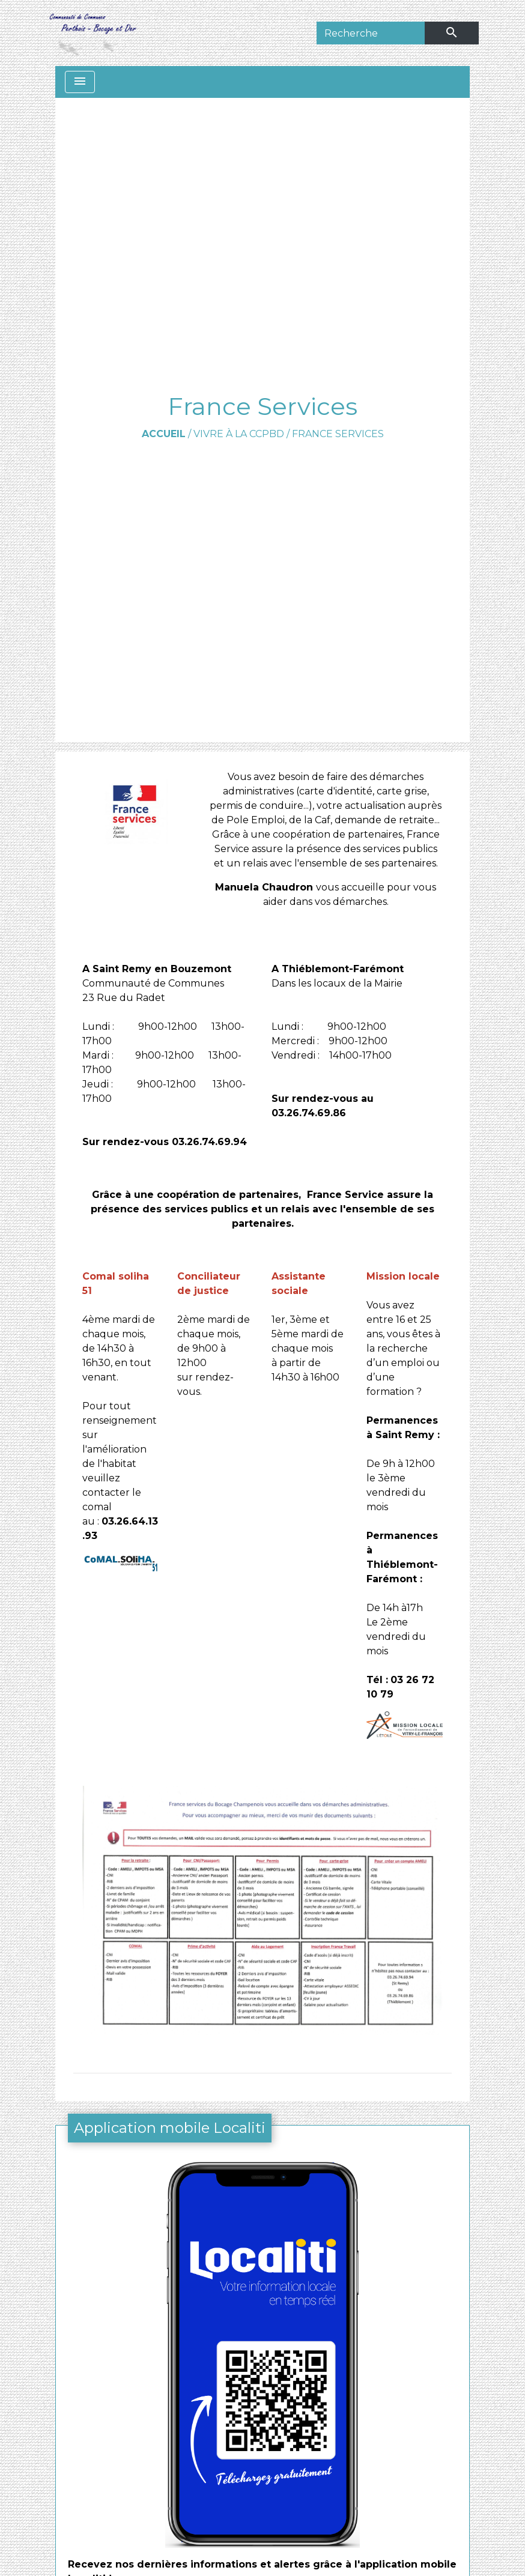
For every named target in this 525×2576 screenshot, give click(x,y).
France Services (338, 434)
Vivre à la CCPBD (238, 434)
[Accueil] (92, 33)
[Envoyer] (452, 33)
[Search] (371, 33)
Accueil (164, 434)
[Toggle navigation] (80, 82)
